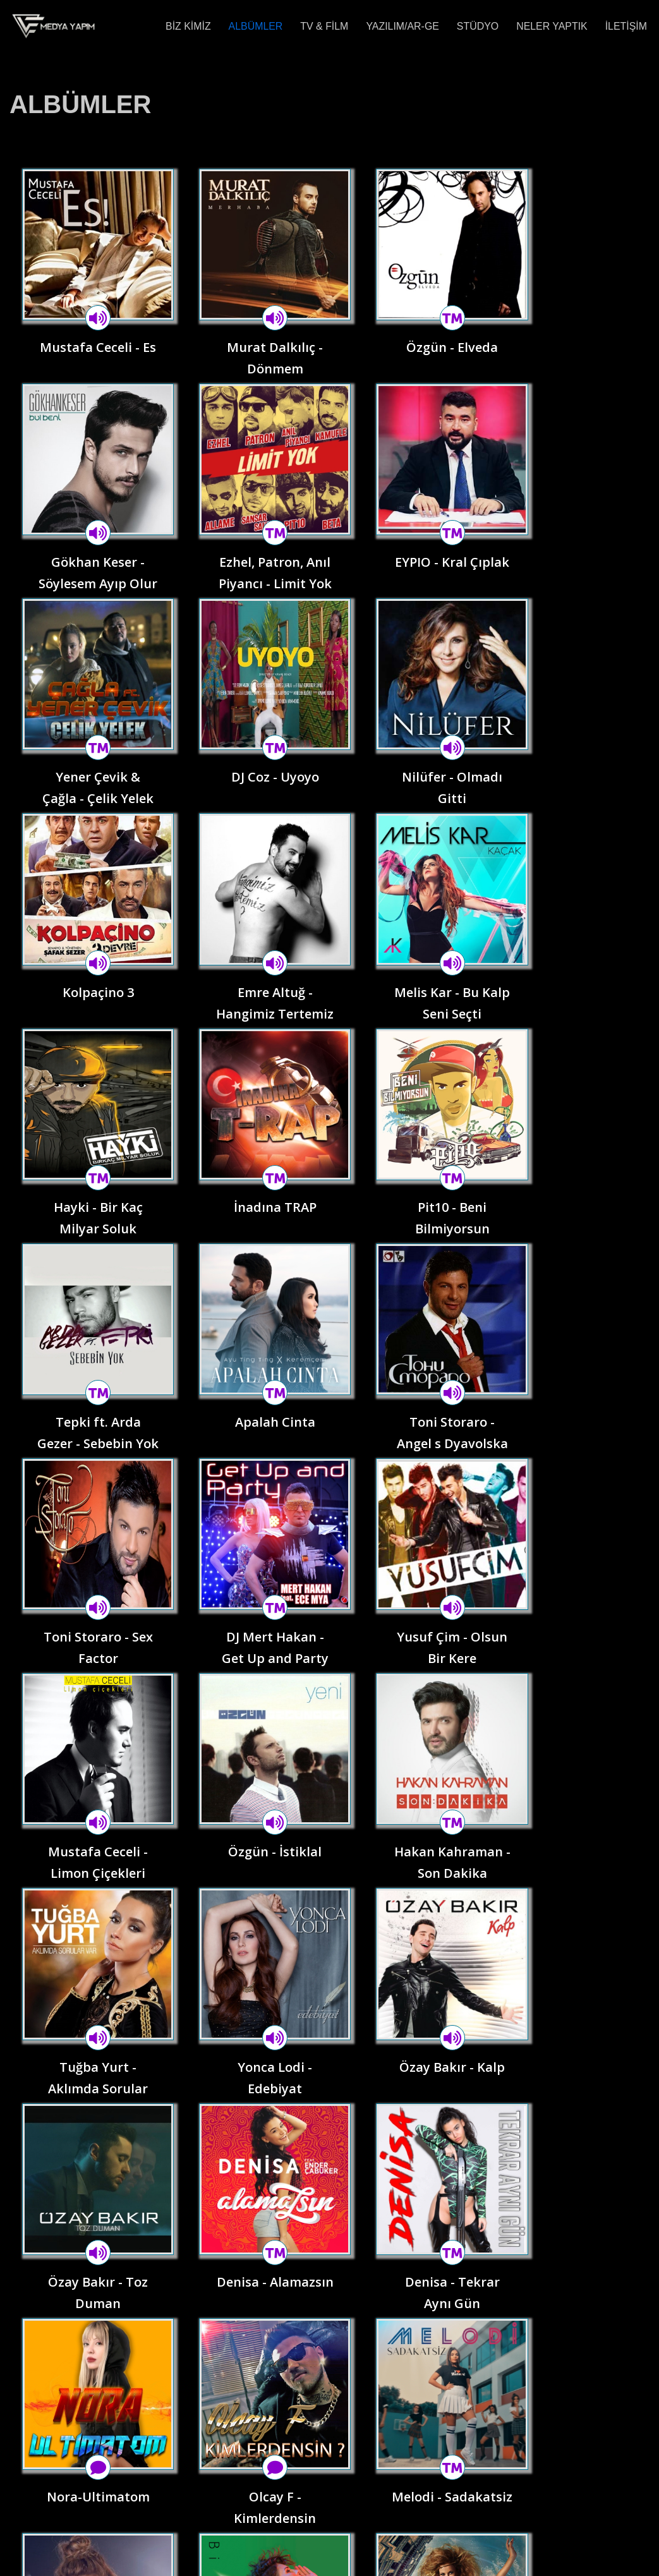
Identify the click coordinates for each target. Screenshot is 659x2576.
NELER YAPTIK (551, 26)
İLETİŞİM (626, 26)
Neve (21, 2560)
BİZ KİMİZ (186, 26)
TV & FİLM (323, 26)
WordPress (122, 2560)
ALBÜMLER (254, 26)
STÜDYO (477, 26)
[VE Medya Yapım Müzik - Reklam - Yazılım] (53, 26)
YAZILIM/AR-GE (401, 26)
